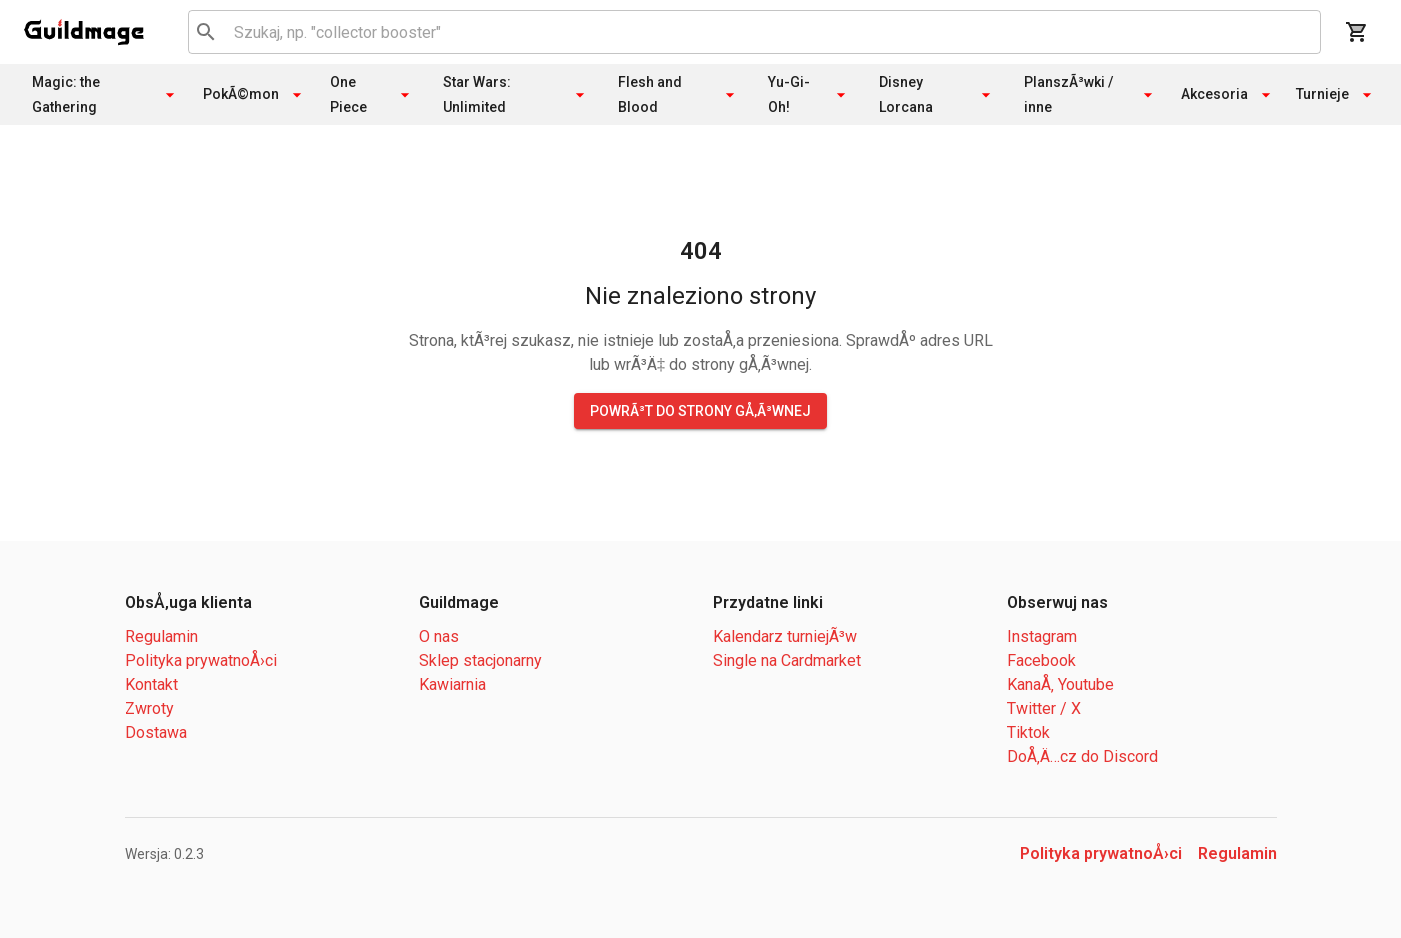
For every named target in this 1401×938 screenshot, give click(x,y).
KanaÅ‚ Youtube (1060, 684)
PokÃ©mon (254, 95)
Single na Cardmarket (787, 660)
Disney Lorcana (937, 94)
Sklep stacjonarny (480, 660)
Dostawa (156, 732)
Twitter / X (1044, 708)
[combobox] (751, 32)
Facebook (1041, 660)
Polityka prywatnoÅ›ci (201, 660)
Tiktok (1028, 732)
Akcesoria (1228, 95)
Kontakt (151, 684)
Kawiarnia (452, 684)
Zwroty (149, 708)
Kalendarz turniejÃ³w (785, 636)
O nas (439, 636)
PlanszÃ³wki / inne (1091, 94)
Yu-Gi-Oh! (809, 94)
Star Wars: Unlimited (516, 94)
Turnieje (1336, 95)
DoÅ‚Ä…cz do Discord (1082, 756)
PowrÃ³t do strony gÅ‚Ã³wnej (700, 411)
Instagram (1042, 636)
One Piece (372, 94)
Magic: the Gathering (106, 94)
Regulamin (161, 636)
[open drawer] (84, 32)
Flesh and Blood (679, 94)
